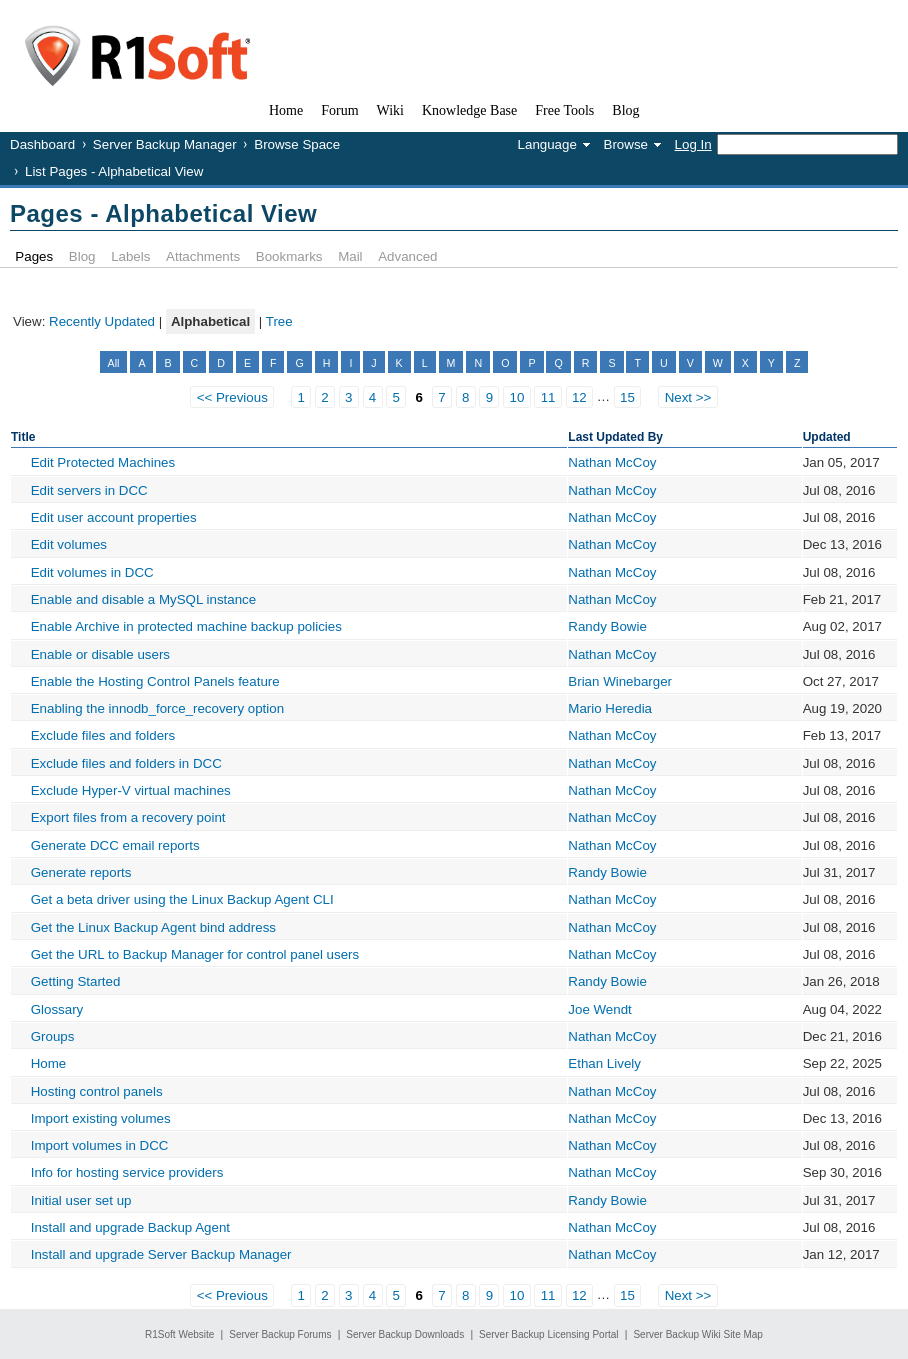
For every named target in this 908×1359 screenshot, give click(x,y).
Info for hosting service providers (127, 1172)
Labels (130, 256)
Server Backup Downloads (405, 1334)
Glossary (57, 1009)
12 (579, 397)
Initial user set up (81, 1200)
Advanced (407, 256)
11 (548, 397)
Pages (34, 256)
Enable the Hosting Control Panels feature (155, 681)
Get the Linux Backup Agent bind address (153, 927)
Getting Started (76, 981)
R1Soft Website (179, 1334)
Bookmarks (289, 256)
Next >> (688, 397)
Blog (82, 256)
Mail (350, 256)
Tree (279, 321)
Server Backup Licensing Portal (549, 1334)
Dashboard (42, 144)
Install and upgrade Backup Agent (130, 1227)
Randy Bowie (607, 626)
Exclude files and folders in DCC (126, 763)
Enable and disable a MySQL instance (144, 599)
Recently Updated (102, 321)
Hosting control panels (97, 1091)
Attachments (203, 256)
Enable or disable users (100, 654)
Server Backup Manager (165, 144)
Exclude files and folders (103, 735)
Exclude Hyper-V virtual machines (131, 790)
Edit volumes (69, 544)
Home (49, 1063)
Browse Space (297, 144)
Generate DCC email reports (115, 845)
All (114, 363)
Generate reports (81, 872)
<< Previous (232, 397)
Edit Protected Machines (103, 462)
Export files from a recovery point (128, 817)
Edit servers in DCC (89, 490)
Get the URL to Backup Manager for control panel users (195, 954)
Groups (53, 1036)
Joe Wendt (599, 1009)
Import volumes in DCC (100, 1145)
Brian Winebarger (620, 681)
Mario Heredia (610, 708)
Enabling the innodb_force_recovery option (157, 708)
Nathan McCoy (612, 462)
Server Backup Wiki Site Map (698, 1334)
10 (517, 397)
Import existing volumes (101, 1118)
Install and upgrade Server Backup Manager (161, 1254)
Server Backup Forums (280, 1334)
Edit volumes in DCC (92, 572)
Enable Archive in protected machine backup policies (186, 626)
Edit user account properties (114, 517)
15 (627, 397)
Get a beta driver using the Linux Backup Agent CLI (182, 899)
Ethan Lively (604, 1063)
